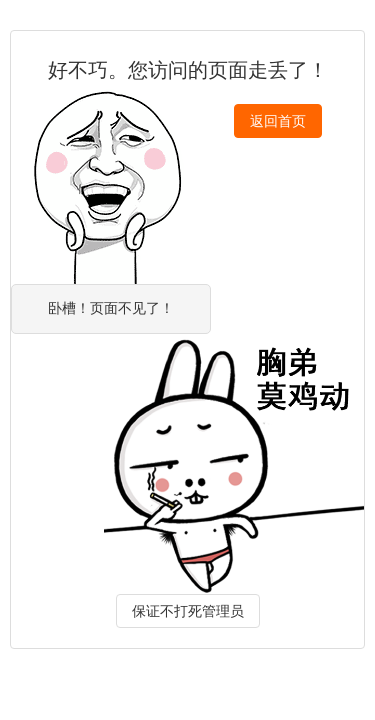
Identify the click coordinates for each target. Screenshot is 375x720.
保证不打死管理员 (188, 611)
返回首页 (278, 121)
